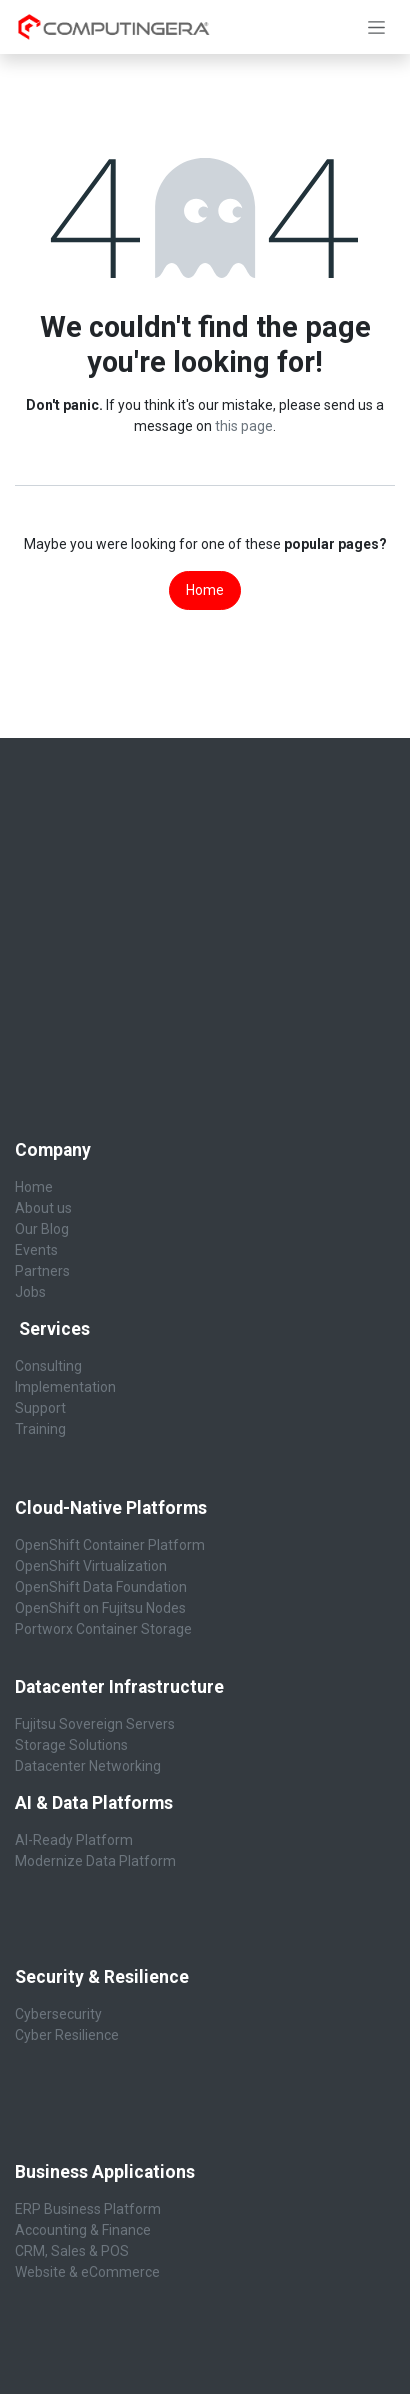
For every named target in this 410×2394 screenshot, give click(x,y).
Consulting (48, 1366)
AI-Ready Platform (74, 1840)
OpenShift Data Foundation (101, 1587)
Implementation (65, 1387)
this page (244, 426)
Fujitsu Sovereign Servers (95, 1724)
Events (36, 1250)
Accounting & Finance (83, 2230)
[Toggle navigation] (376, 27)
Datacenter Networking (88, 1766)
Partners (42, 1271)
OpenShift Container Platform (110, 1545)
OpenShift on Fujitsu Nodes (100, 1608)
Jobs (30, 1292)
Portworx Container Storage (103, 1629)
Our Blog (42, 1229)
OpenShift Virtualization (91, 1566)
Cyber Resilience (67, 2035)
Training (40, 1429)
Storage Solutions (71, 1745)
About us (43, 1208)
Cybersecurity (60, 2014)
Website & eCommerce (87, 2272)
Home (205, 590)
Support (40, 1408)
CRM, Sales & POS (72, 2251)
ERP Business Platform (88, 2209)
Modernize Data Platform (95, 1861)
